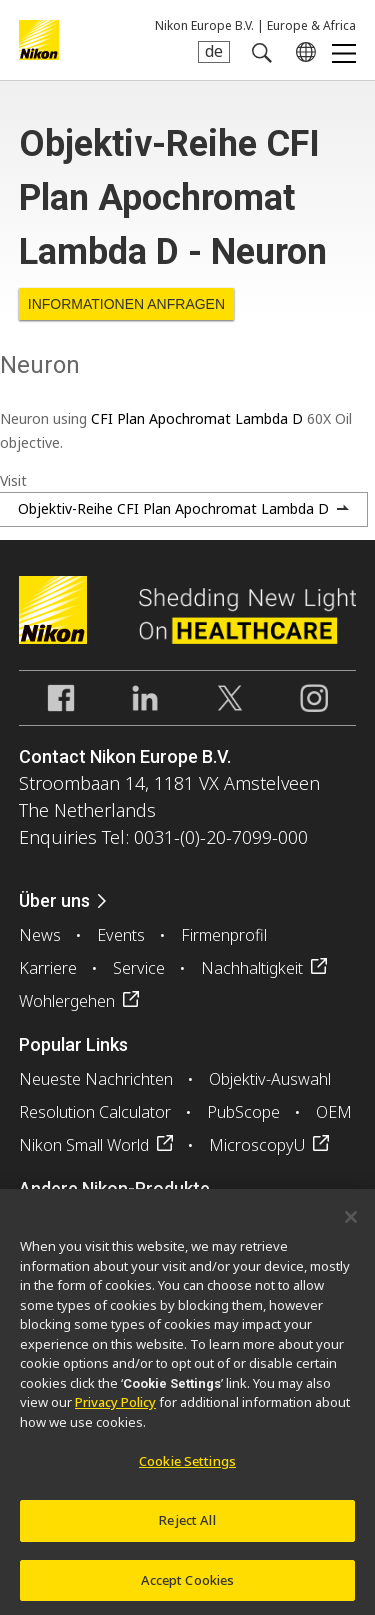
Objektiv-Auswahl (270, 1079)
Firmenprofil (224, 935)
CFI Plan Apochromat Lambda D (197, 418)
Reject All (187, 1526)
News (40, 935)
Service (139, 968)
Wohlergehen (67, 1001)
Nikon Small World (84, 1145)
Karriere (48, 968)
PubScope (243, 1112)
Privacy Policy (115, 1409)
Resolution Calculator (95, 1112)
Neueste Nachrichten (96, 1079)
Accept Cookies (188, 1586)
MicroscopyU (257, 1145)
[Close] (351, 1223)
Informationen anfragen (126, 304)
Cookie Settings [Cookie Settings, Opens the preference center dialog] (187, 1468)
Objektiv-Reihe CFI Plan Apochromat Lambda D (173, 508)
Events (121, 935)
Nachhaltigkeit (252, 968)
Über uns (54, 900)
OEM (334, 1112)
